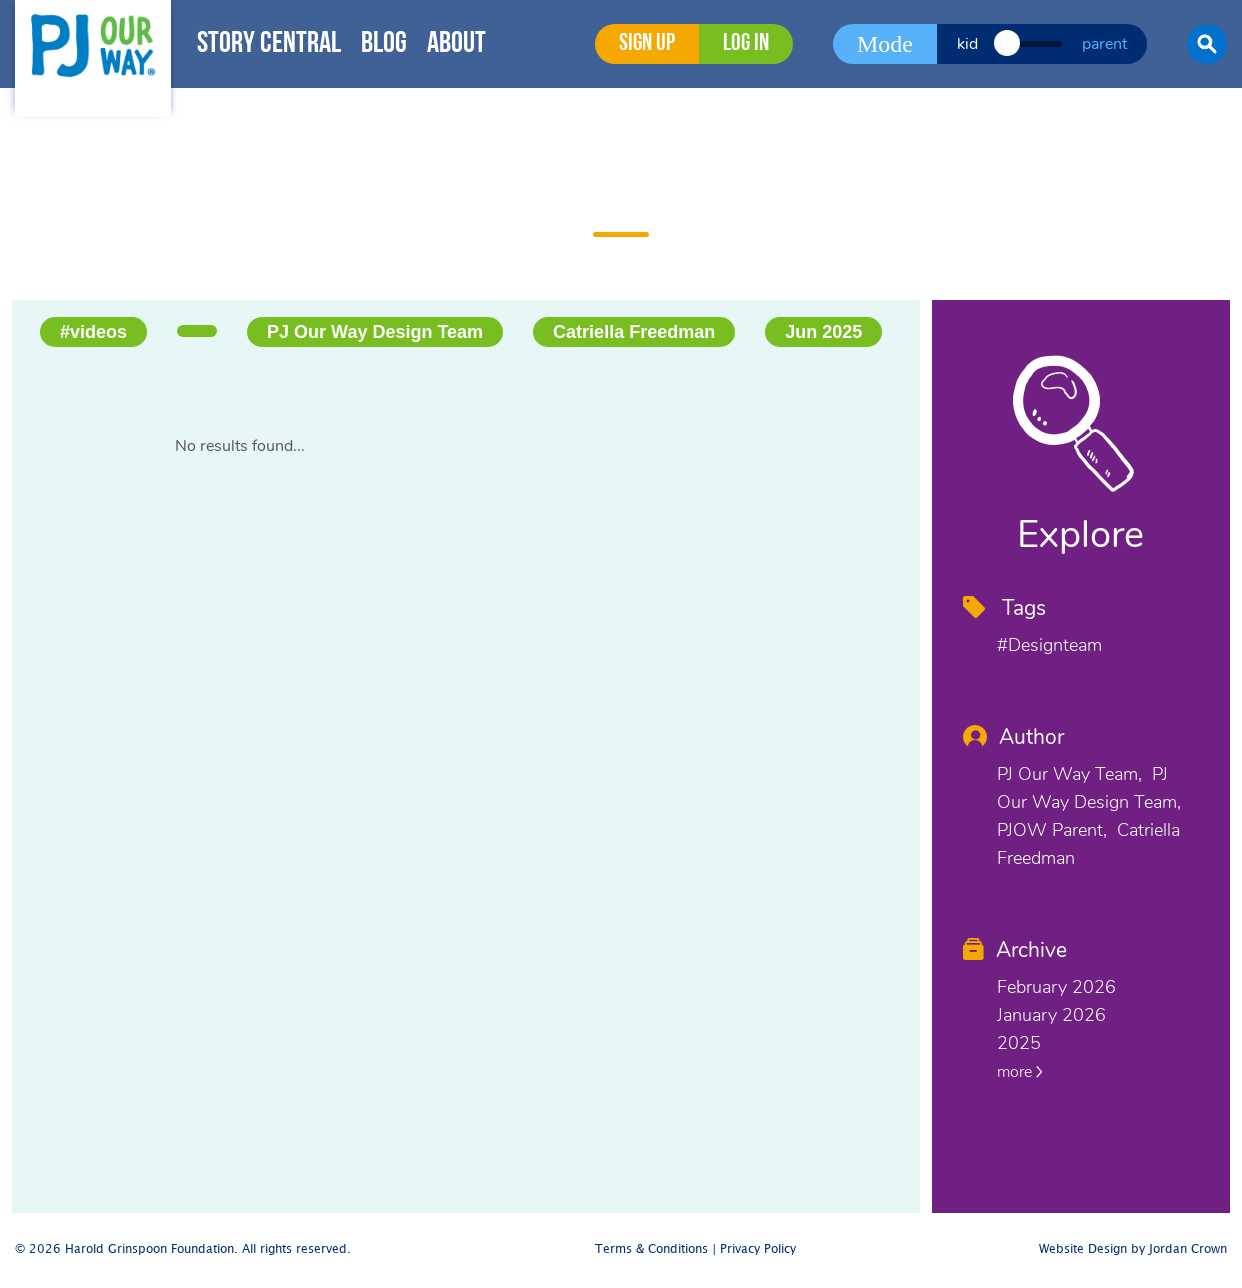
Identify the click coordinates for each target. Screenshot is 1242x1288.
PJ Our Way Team (1067, 774)
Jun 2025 (823, 332)
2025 (1019, 1043)
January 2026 (1051, 1015)
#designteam (1049, 645)
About (456, 44)
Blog (384, 44)
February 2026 (1056, 987)
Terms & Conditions (651, 1249)
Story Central (269, 44)
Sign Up (647, 44)
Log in (746, 44)
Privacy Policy (758, 1249)
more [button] (1020, 1072)
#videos (93, 332)
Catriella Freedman (634, 332)
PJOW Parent (1050, 830)
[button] (1207, 44)
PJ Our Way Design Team (375, 332)
